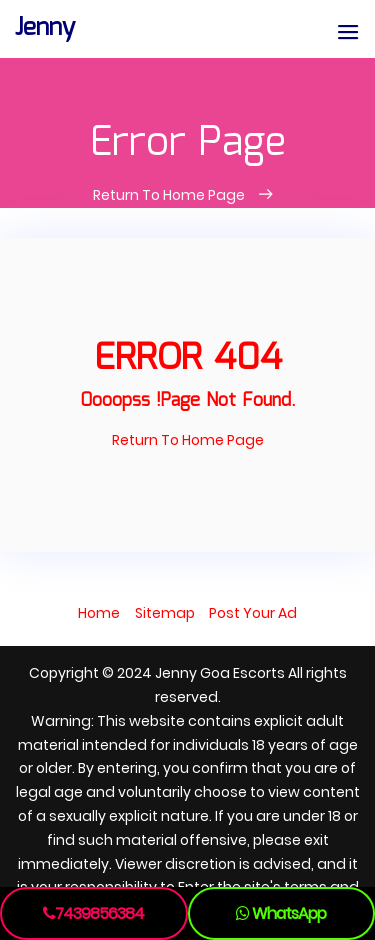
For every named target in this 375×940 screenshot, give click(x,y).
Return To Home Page (170, 195)
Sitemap (165, 613)
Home (99, 613)
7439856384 (93, 913)
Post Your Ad (253, 613)
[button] (348, 33)
